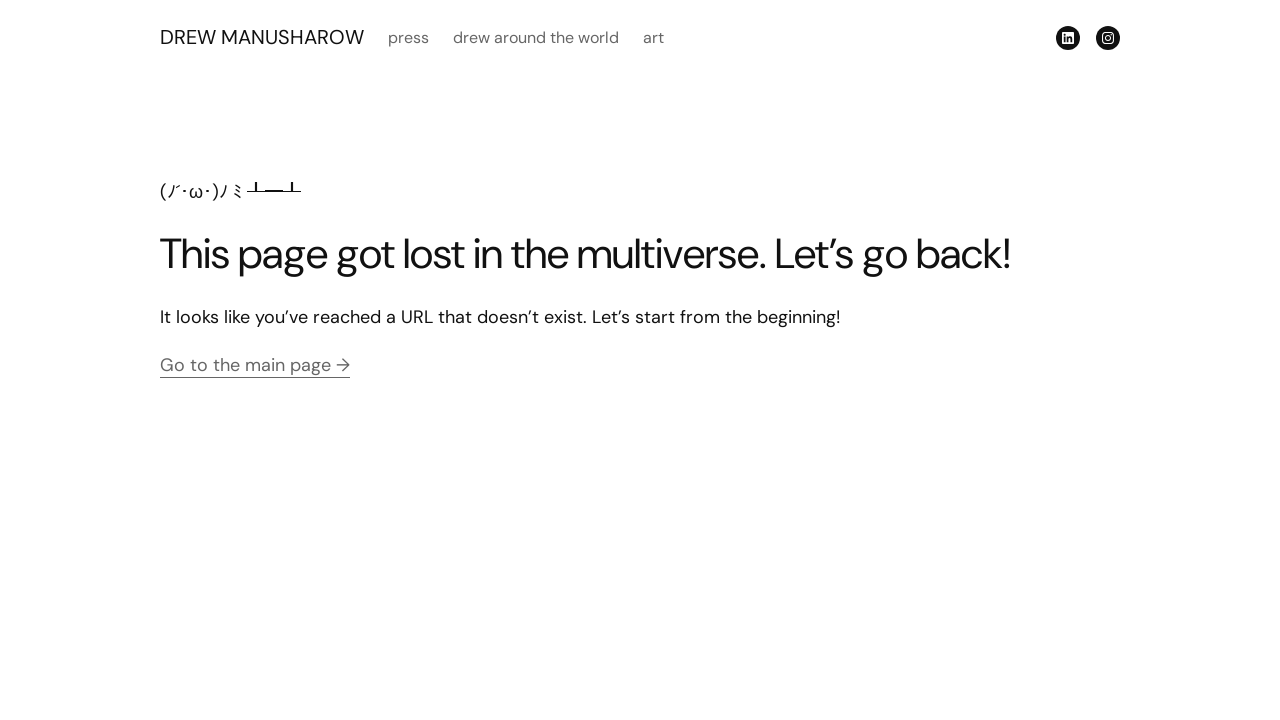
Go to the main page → (255, 365)
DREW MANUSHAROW (262, 37)
